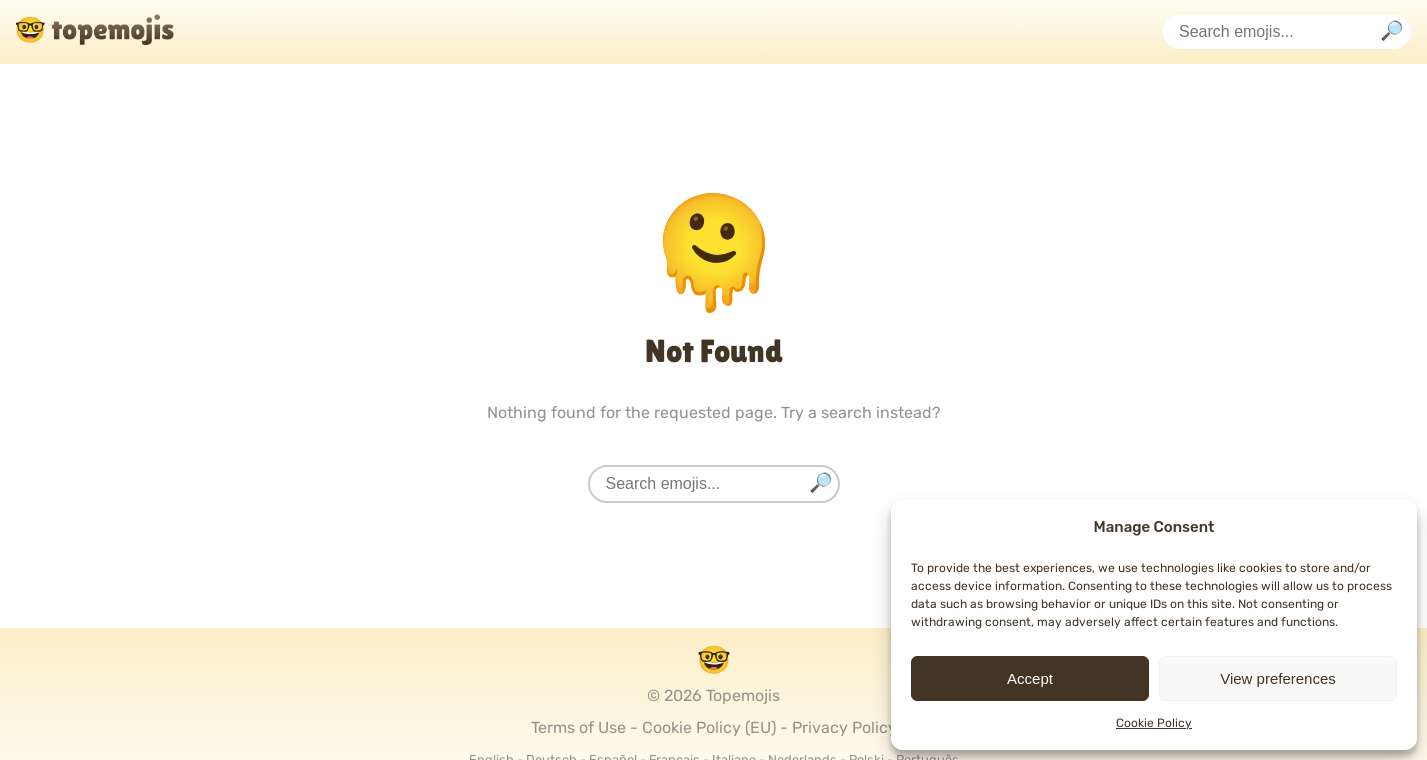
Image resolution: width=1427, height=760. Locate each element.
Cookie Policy (1154, 723)
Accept (1030, 678)
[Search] (1392, 32)
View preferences (1278, 678)
